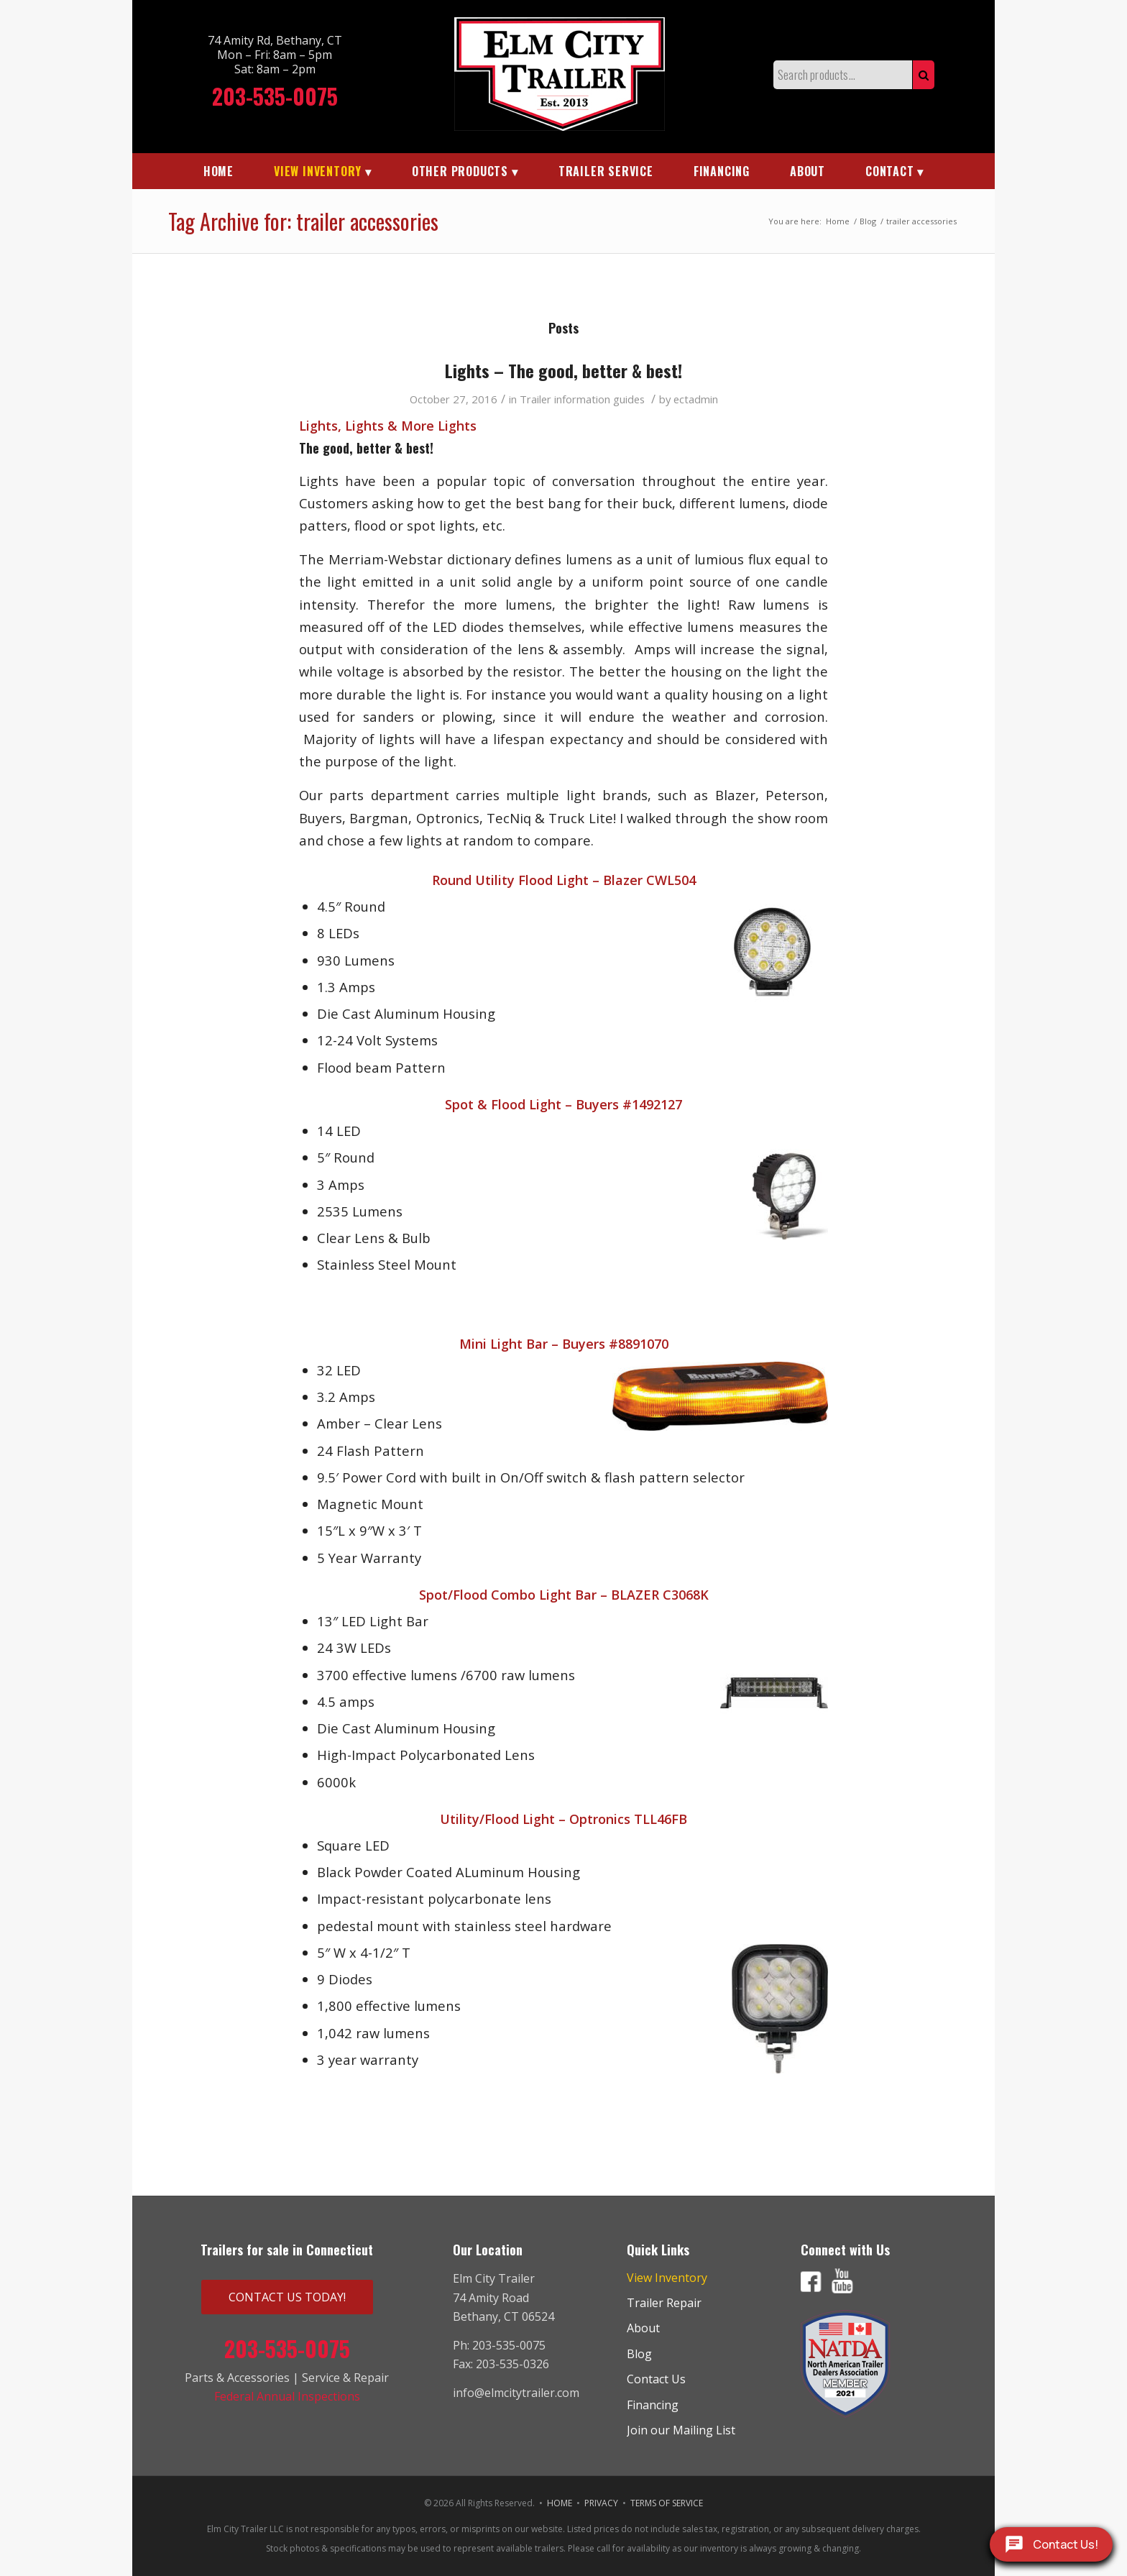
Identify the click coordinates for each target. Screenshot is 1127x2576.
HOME (559, 2503)
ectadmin (695, 399)
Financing (652, 2405)
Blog (639, 2354)
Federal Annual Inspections (287, 2396)
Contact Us (656, 2379)
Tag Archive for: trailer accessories (303, 221)
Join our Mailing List (681, 2430)
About (643, 2328)
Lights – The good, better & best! (563, 370)
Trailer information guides (582, 399)
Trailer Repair (664, 2303)
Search (923, 74)
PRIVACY (601, 2503)
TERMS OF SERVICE (666, 2503)
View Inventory (667, 2278)
